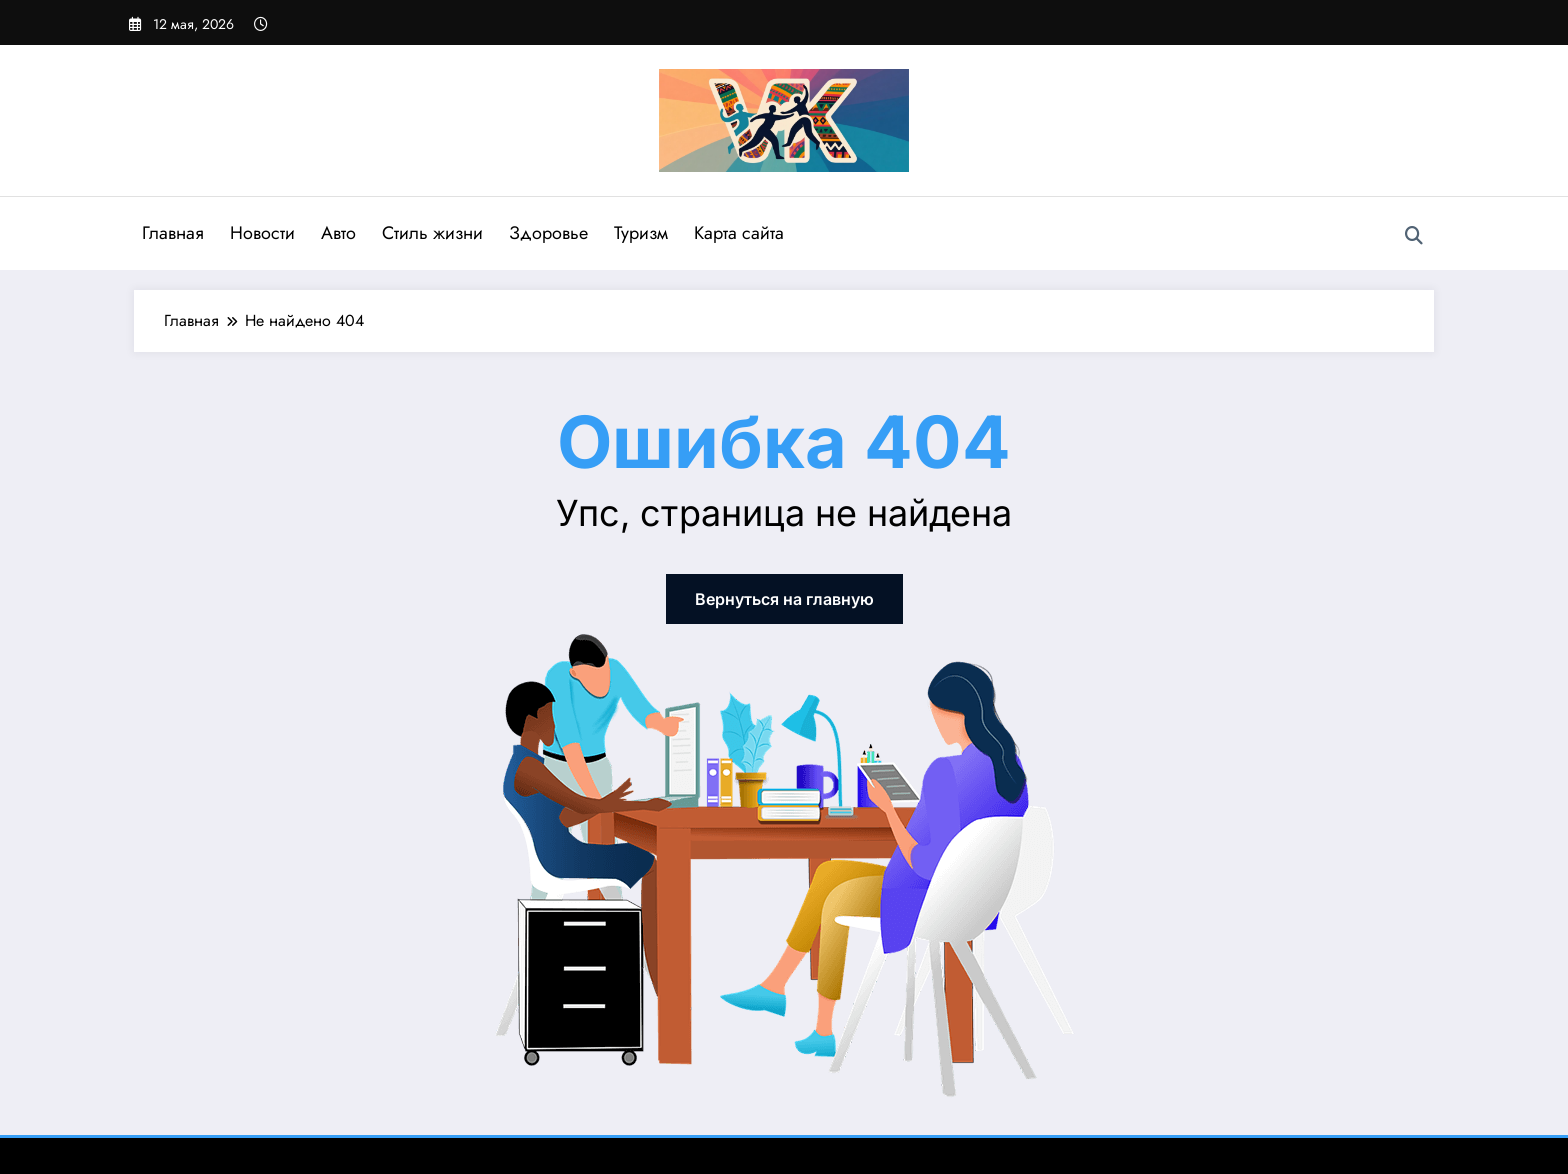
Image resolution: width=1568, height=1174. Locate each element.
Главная (173, 233)
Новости (262, 233)
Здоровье (548, 233)
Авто (338, 233)
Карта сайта (739, 233)
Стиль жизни (432, 233)
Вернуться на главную (784, 599)
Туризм (641, 233)
